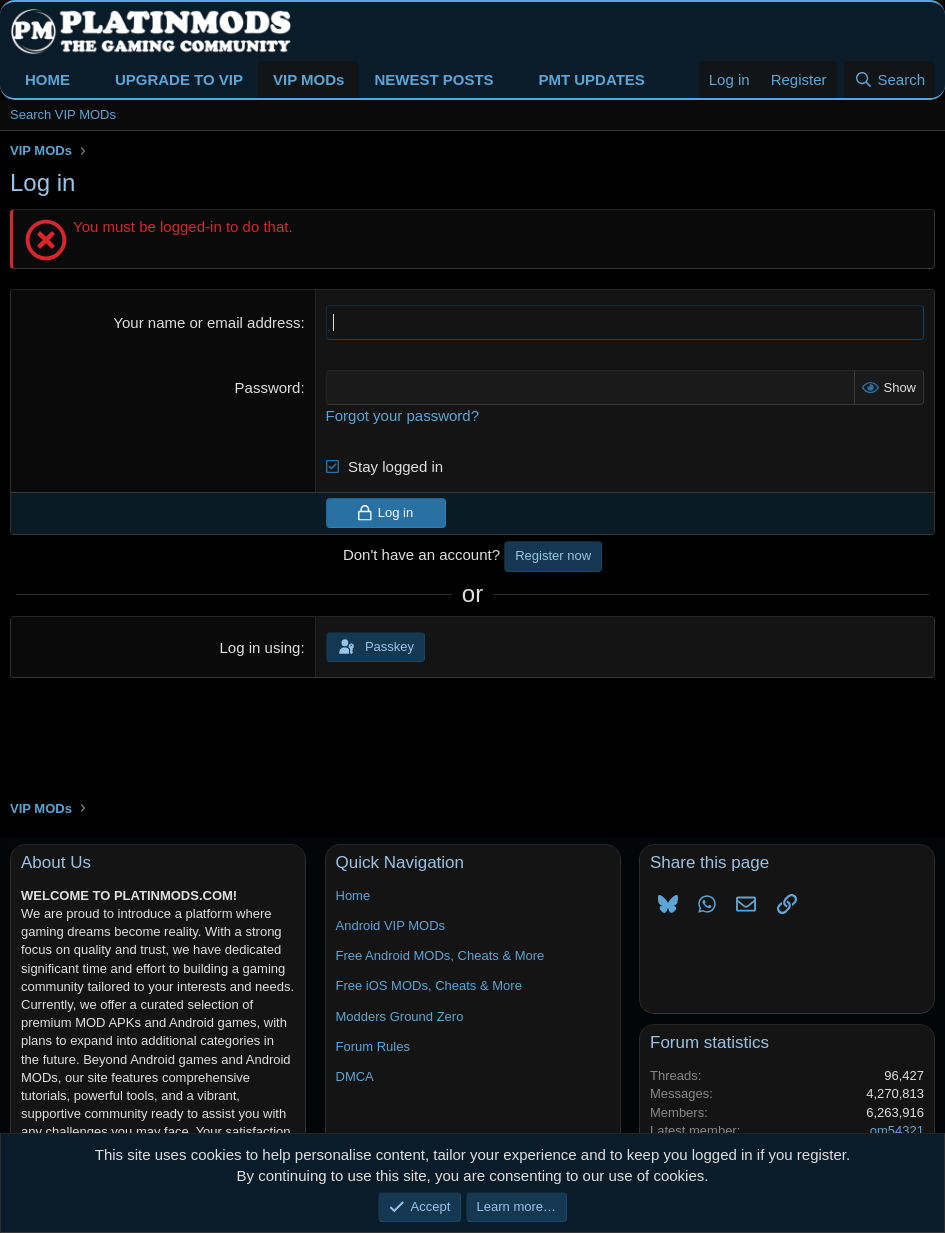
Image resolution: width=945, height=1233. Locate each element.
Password (268, 387)
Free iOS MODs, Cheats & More (429, 985)
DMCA (355, 1076)
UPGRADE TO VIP (179, 79)
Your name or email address (206, 322)
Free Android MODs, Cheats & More (440, 955)
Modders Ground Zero (400, 1016)
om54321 (897, 1130)
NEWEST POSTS (433, 79)
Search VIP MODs (63, 114)
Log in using (260, 647)
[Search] (889, 79)
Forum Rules (373, 1046)
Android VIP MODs (391, 925)
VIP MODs (308, 79)
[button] (86, 79)
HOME (47, 79)
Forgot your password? (402, 415)
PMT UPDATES (591, 79)
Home (353, 895)
